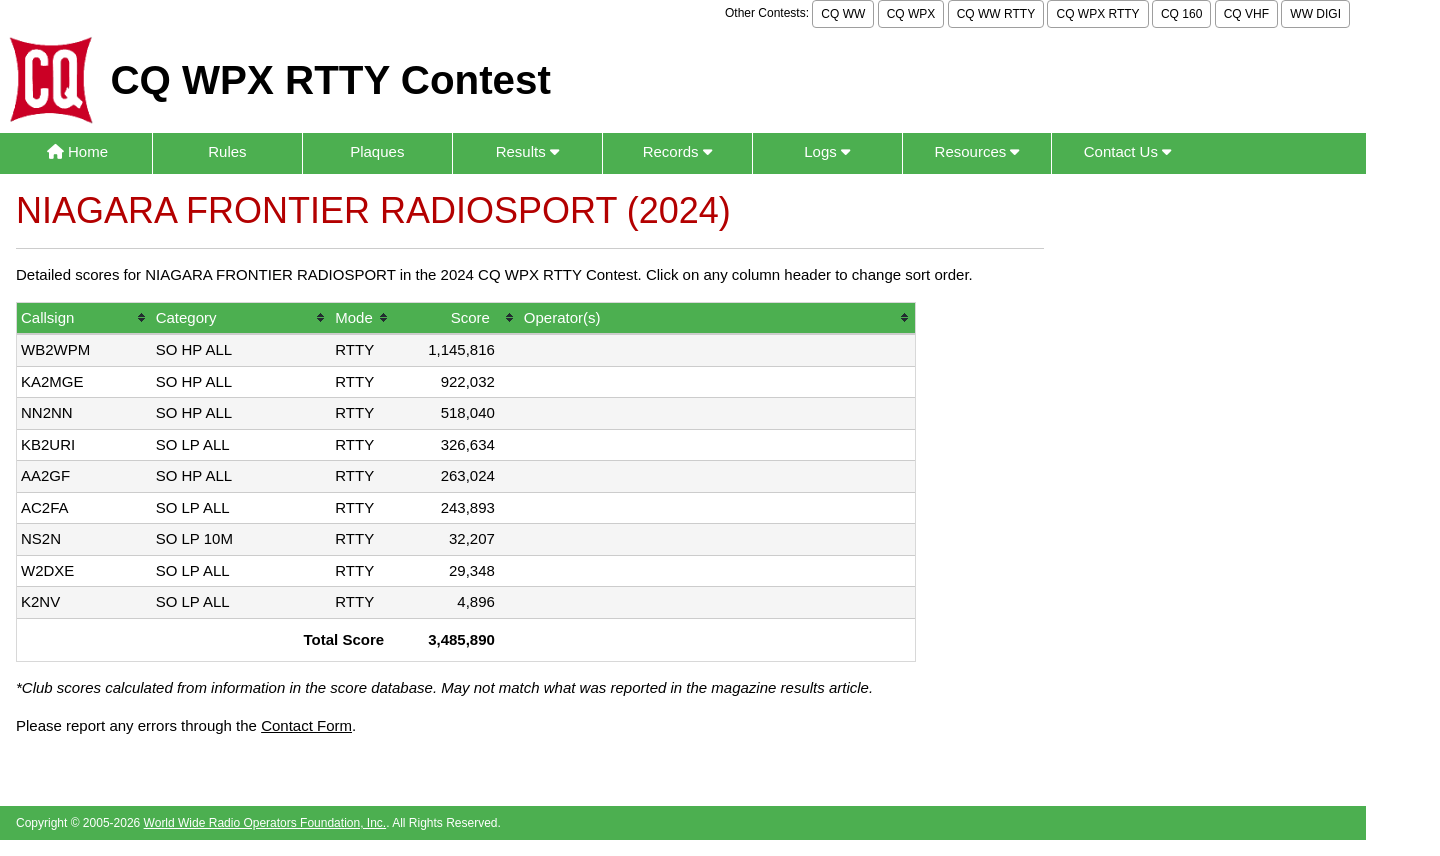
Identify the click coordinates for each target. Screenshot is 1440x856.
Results (527, 151)
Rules (227, 151)
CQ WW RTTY (996, 14)
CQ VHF (1246, 14)
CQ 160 (1181, 14)
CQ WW (843, 14)
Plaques (377, 151)
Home (77, 151)
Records (677, 151)
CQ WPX (911, 14)
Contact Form (306, 725)
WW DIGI (1315, 14)
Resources (977, 151)
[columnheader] (84, 319)
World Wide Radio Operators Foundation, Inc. (265, 823)
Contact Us (1127, 151)
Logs (827, 151)
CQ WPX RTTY (1097, 14)
